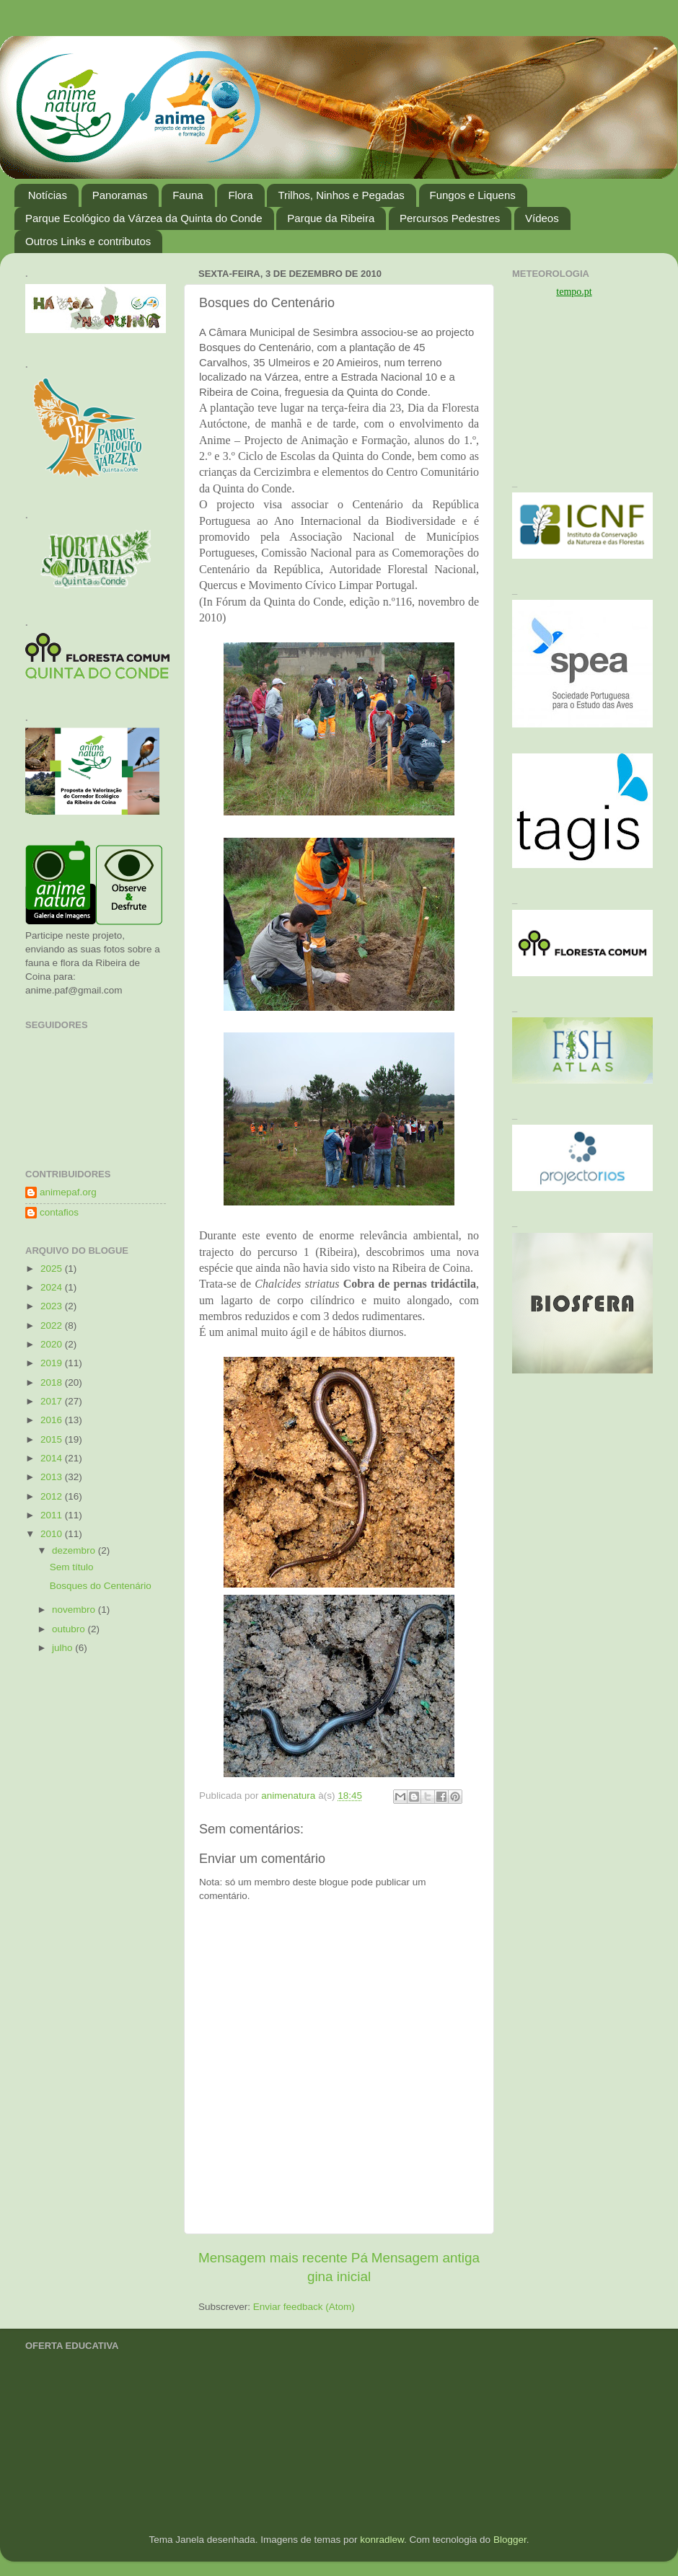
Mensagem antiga (425, 2257)
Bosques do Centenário (100, 1585)
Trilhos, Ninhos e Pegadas (341, 195)
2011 (52, 1515)
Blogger (510, 2539)
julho (63, 1647)
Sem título (72, 1567)
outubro (70, 1629)
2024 (52, 1287)
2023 (52, 1306)
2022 (52, 1325)
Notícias (47, 195)
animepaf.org (68, 1192)
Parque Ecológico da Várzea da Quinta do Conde (144, 218)
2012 (52, 1496)
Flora (240, 195)
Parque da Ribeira (330, 218)
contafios (59, 1212)
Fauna (187, 195)
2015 (52, 1439)
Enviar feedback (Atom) (304, 2306)
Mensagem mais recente (273, 2257)
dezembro (75, 1550)
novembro (75, 1609)
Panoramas (120, 195)
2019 (52, 1363)
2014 (52, 1458)
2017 (52, 1401)
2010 (52, 1533)
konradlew (382, 2539)
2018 (52, 1382)
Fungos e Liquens (473, 195)
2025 (52, 1268)
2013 (52, 1476)
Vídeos (542, 218)
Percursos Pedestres (450, 218)
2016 (52, 1420)
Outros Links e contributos (88, 241)
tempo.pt (573, 291)
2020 (52, 1344)
